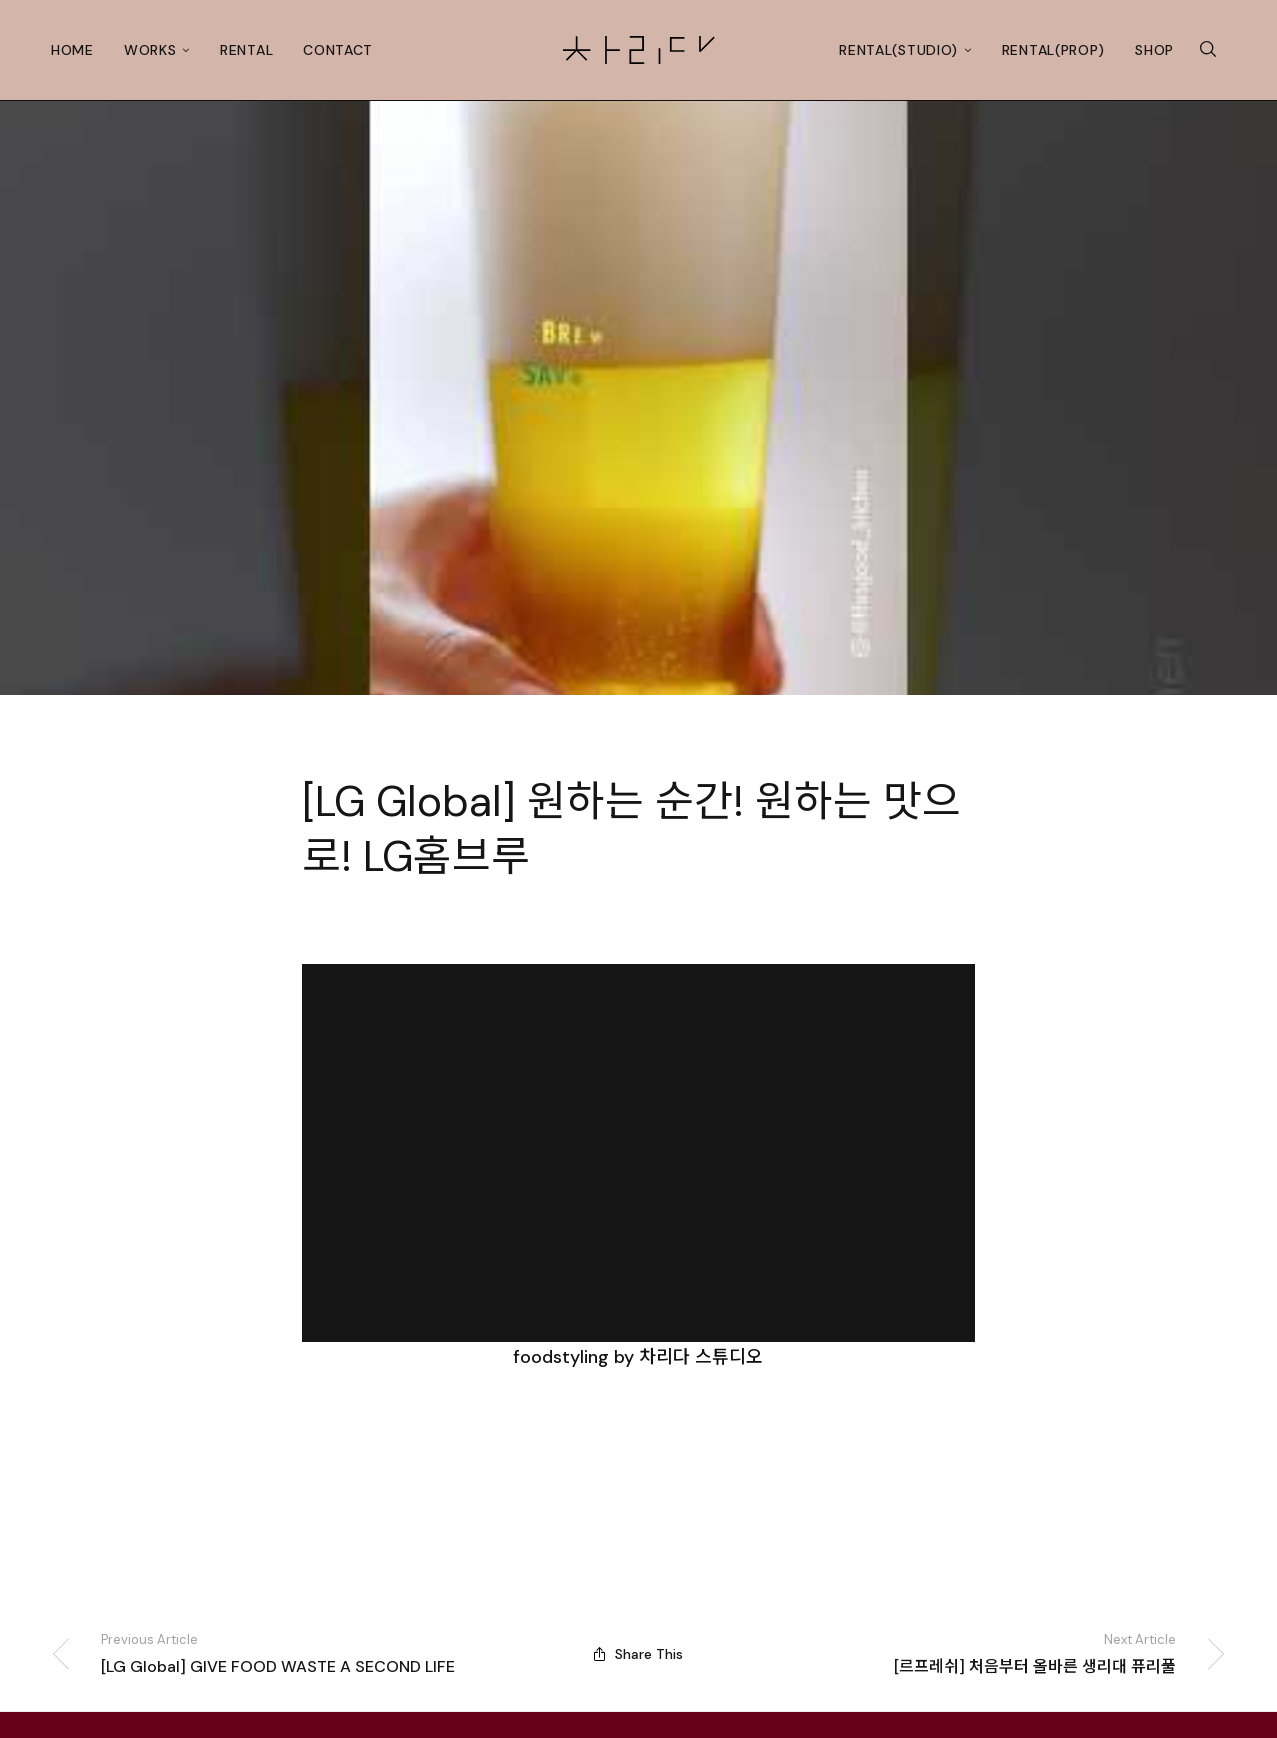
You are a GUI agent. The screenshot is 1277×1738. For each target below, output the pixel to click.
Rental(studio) (898, 50)
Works (150, 50)
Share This (638, 1654)
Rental (246, 50)
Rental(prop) (1053, 50)
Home (72, 50)
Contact (338, 50)
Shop (1154, 50)
